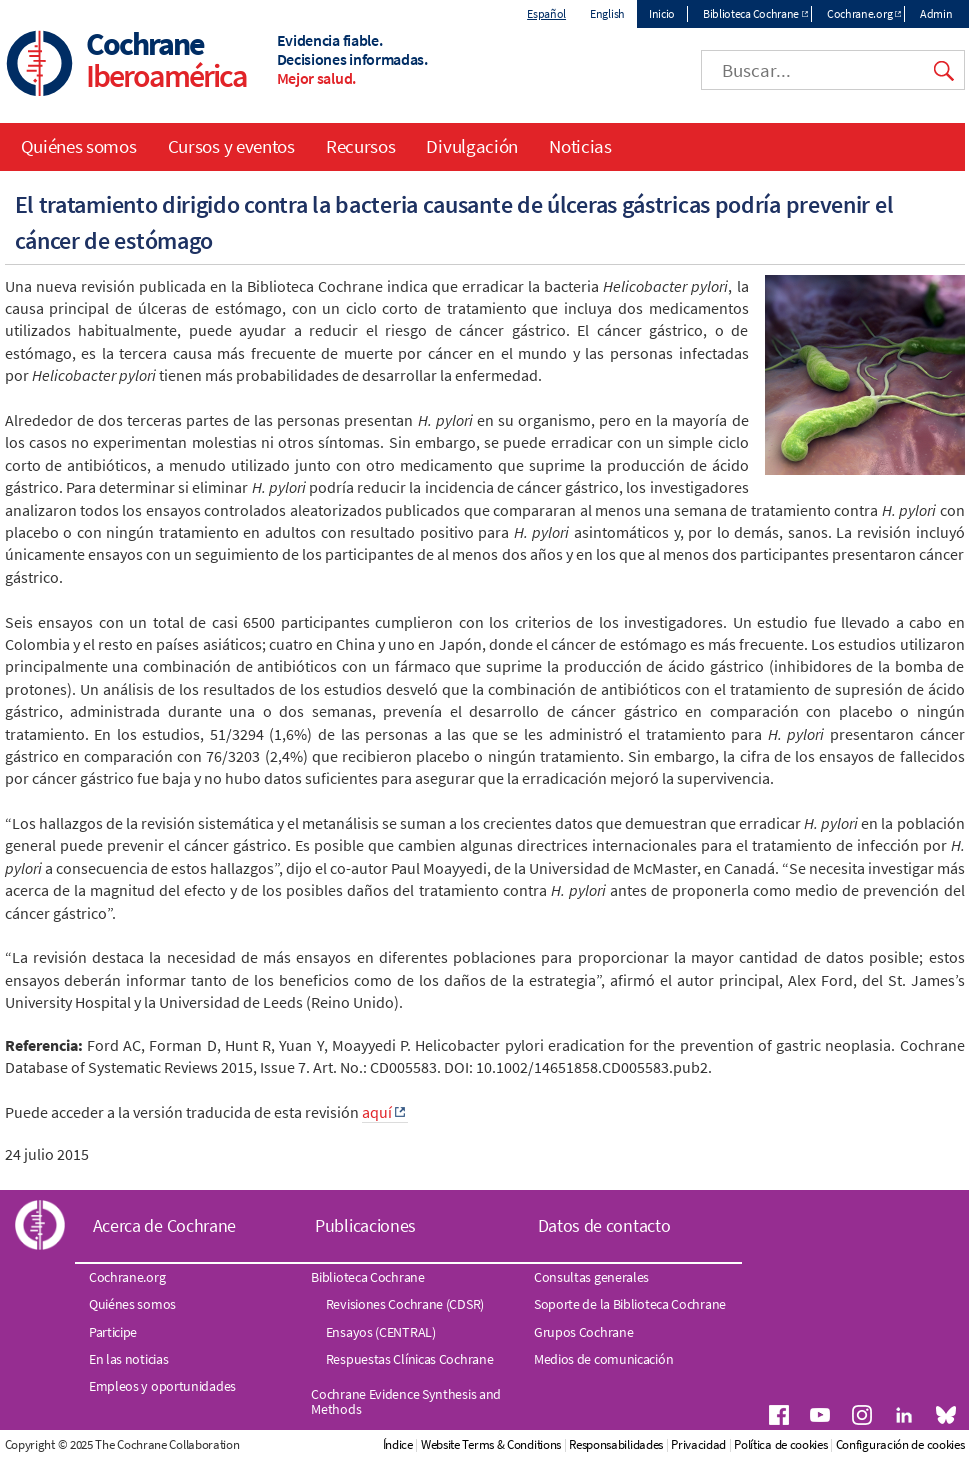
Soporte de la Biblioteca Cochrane (630, 1304)
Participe (113, 1332)
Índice (398, 1444)
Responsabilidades (616, 1444)
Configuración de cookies (900, 1444)
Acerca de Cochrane (165, 1225)
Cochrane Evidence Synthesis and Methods (406, 1401)
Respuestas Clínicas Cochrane (410, 1359)
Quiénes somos (79, 146)
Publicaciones (365, 1225)
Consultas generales (591, 1277)
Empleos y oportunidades (162, 1386)
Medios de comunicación (603, 1359)
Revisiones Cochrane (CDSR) (405, 1304)
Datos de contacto (604, 1225)
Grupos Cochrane (584, 1332)
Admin (936, 13)
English (607, 13)
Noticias (580, 146)
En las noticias (129, 1359)
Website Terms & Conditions (491, 1444)
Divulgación (472, 146)
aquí (377, 1112)
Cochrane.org (859, 13)
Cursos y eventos (231, 146)
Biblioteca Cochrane (751, 13)
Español (546, 13)
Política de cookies (780, 1444)
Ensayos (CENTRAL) (381, 1332)
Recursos (361, 146)
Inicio (662, 13)
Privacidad (698, 1444)
